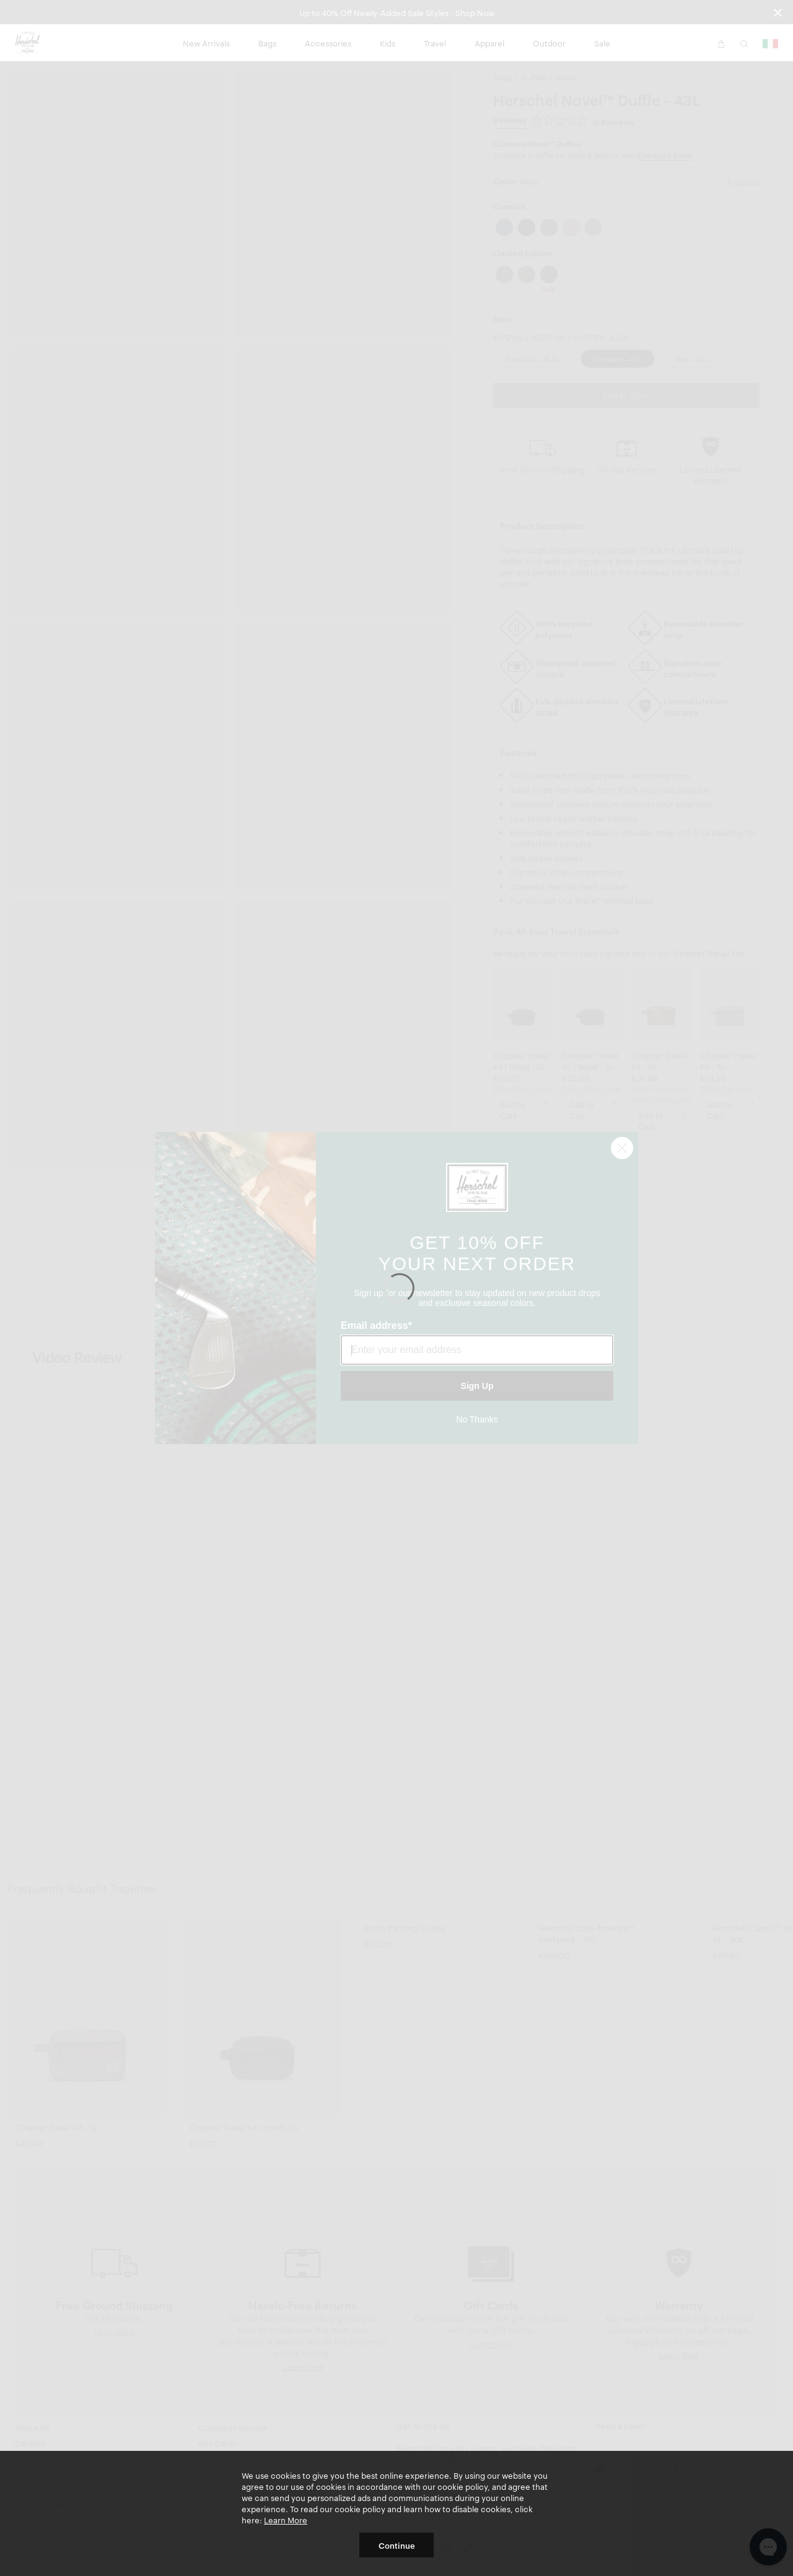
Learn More (285, 2519)
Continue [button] (397, 2545)
